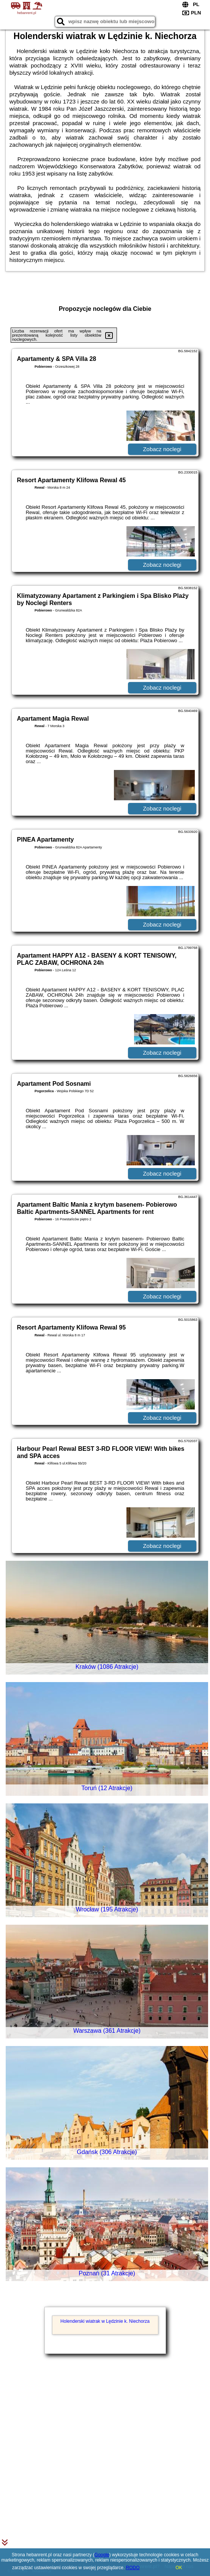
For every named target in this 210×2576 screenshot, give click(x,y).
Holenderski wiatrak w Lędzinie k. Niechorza (105, 2321)
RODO (133, 2567)
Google (102, 2554)
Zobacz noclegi (162, 449)
